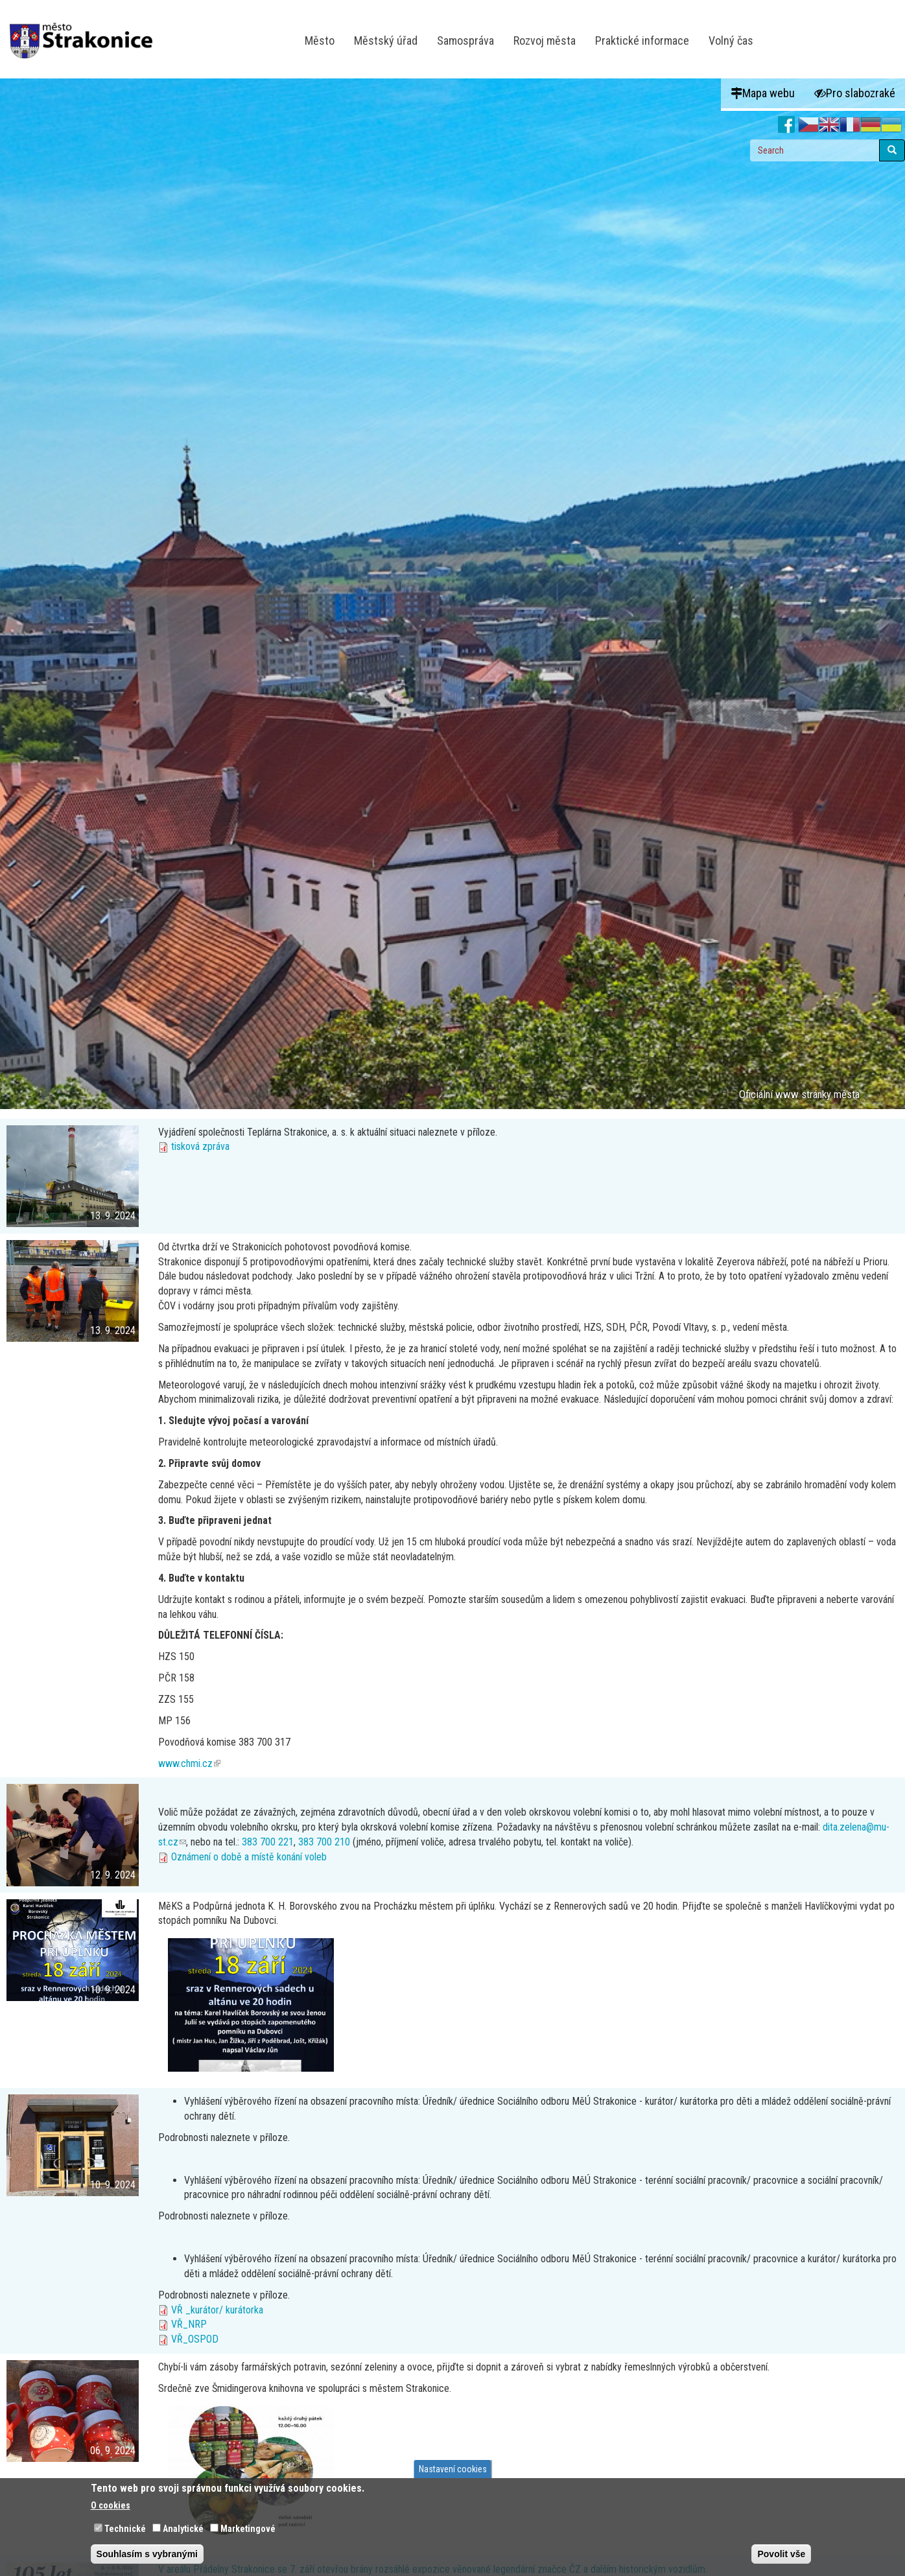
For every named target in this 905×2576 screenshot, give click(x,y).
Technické (125, 2532)
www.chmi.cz (189, 1763)
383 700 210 (324, 1842)
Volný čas (731, 40)
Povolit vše (781, 2558)
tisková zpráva (200, 1146)
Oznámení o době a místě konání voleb (249, 1857)
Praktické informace (642, 40)
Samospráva (465, 40)
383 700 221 (268, 1842)
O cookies (110, 2509)
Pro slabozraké (854, 93)
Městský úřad (385, 40)
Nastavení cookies (453, 2472)
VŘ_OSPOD (194, 2339)
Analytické (183, 2532)
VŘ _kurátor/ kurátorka (217, 2310)
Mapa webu (763, 93)
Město (320, 40)
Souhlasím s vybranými (147, 2558)
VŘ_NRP (189, 2324)
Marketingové (248, 2532)
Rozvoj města (544, 40)
